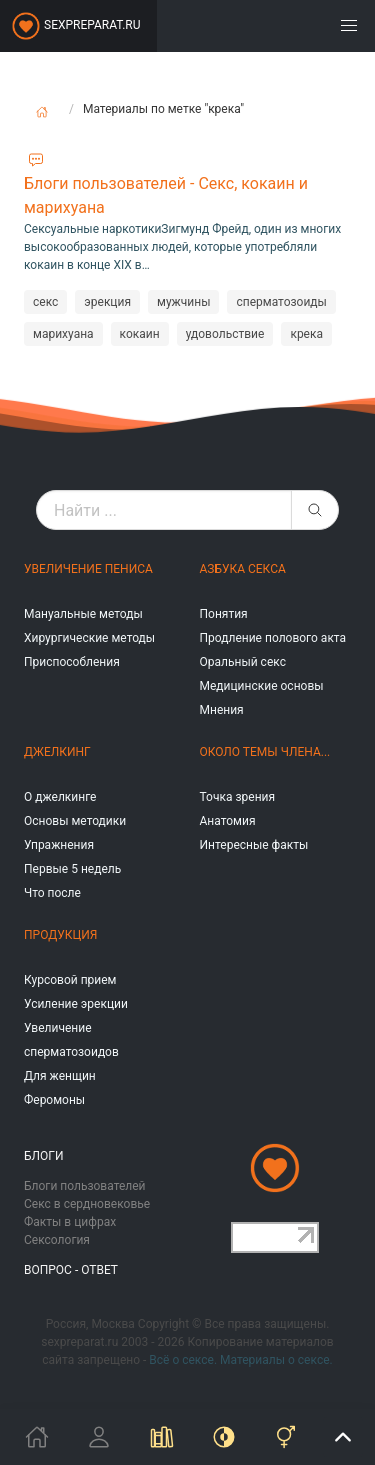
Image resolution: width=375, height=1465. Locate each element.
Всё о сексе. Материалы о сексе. (240, 1360)
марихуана (63, 334)
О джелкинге (60, 797)
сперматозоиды (281, 302)
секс (45, 302)
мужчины (183, 302)
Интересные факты (254, 845)
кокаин (140, 334)
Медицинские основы (262, 686)
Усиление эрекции (76, 1004)
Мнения (222, 710)
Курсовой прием (70, 980)
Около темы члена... (265, 752)
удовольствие (225, 334)
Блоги (44, 1156)
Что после (52, 893)
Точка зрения (238, 797)
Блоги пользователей (85, 1186)
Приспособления (72, 662)
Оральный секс (243, 662)
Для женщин (60, 1076)
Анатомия (228, 821)
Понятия (224, 614)
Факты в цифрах (70, 1222)
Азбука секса (243, 569)
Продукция (60, 935)
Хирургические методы (89, 638)
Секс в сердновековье (87, 1204)
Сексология (57, 1240)
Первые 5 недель (72, 869)
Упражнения (59, 845)
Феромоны (54, 1100)
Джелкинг (57, 752)
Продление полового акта (273, 638)
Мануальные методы (83, 614)
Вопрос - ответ (71, 1270)
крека (306, 334)
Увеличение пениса (88, 569)
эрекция (107, 302)
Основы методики (75, 821)
